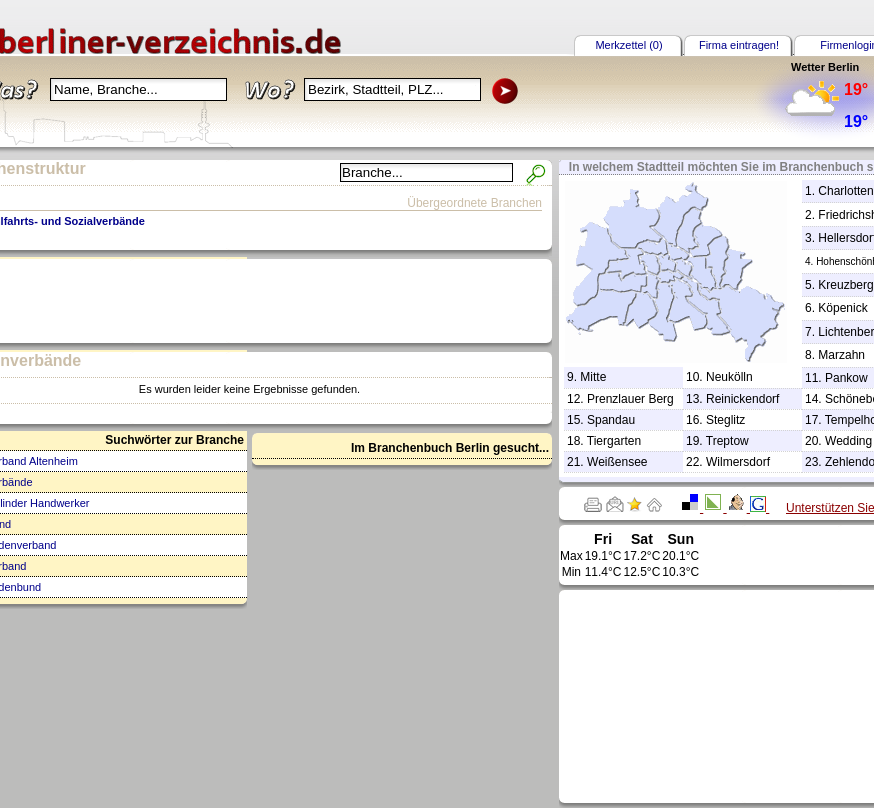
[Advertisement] (743, 695)
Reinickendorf (742, 399)
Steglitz (725, 420)
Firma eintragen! (739, 45)
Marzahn (841, 355)
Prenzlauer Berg (630, 399)
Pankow (846, 378)
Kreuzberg (845, 285)
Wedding (848, 441)
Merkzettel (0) (628, 45)
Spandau (611, 420)
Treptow (727, 441)
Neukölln (729, 377)
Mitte (593, 377)
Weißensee (617, 462)
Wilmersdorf (738, 462)
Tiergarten (614, 441)
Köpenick (842, 308)
